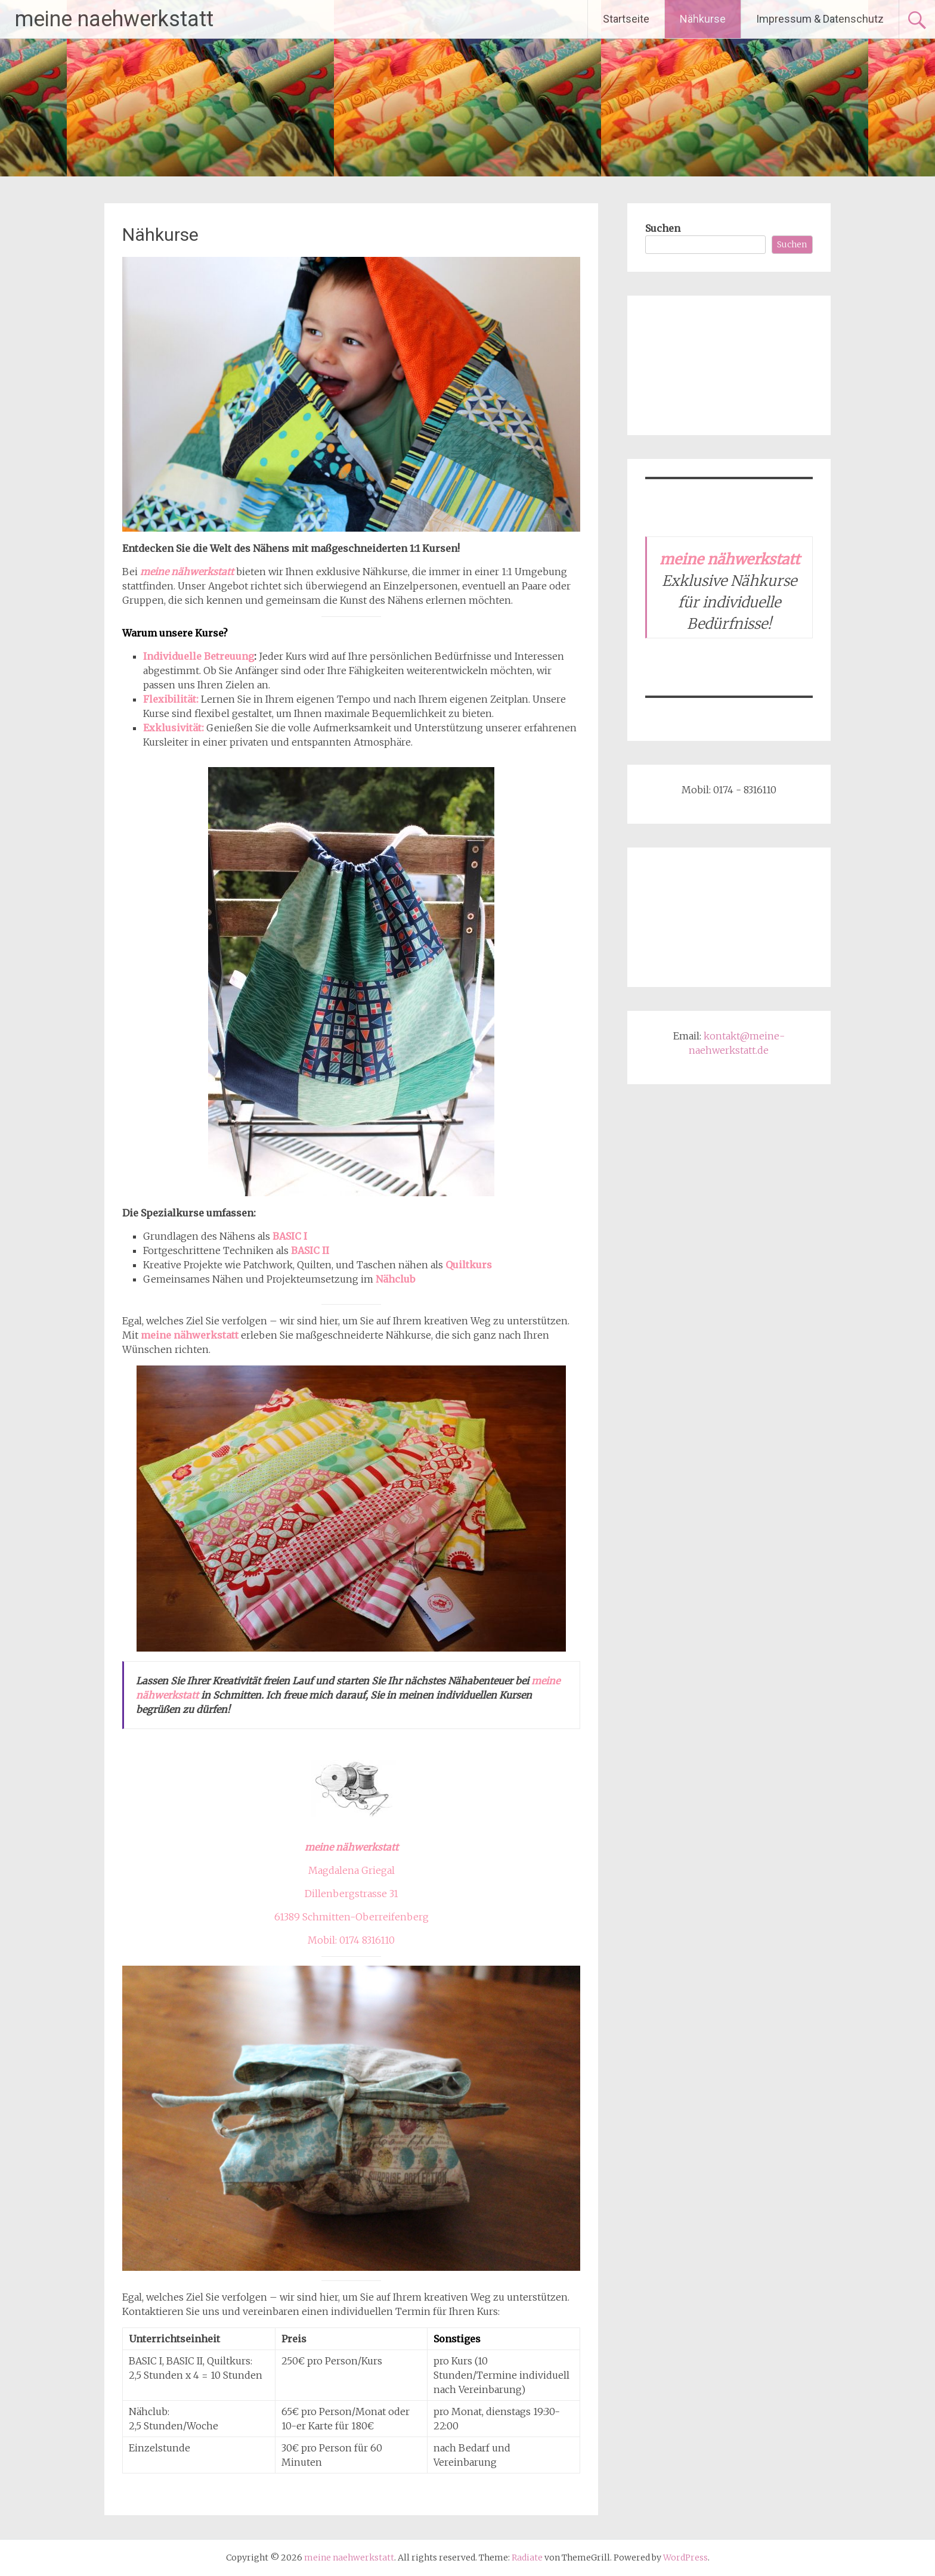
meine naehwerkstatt (114, 19)
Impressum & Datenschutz (820, 19)
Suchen (662, 228)
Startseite (626, 19)
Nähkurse (703, 19)
